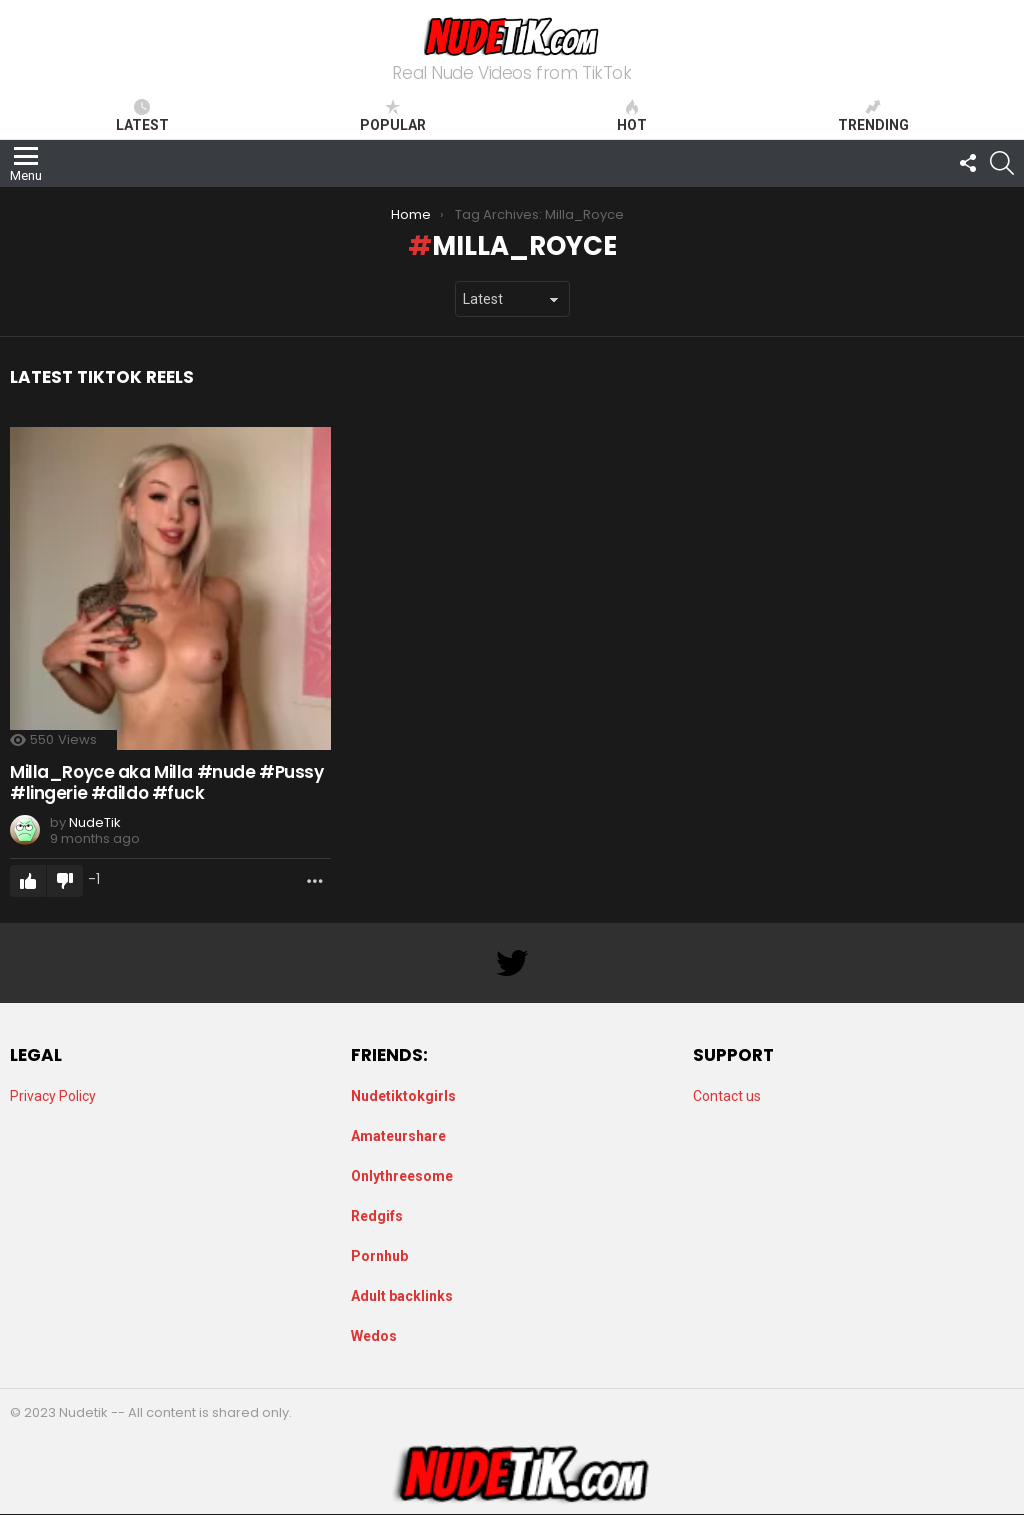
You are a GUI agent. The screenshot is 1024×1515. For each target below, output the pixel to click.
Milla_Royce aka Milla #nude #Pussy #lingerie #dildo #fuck (167, 782)
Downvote (65, 881)
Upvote (28, 881)
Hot (632, 116)
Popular (393, 116)
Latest (142, 116)
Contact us (727, 1096)
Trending (873, 116)
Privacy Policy (53, 1096)
